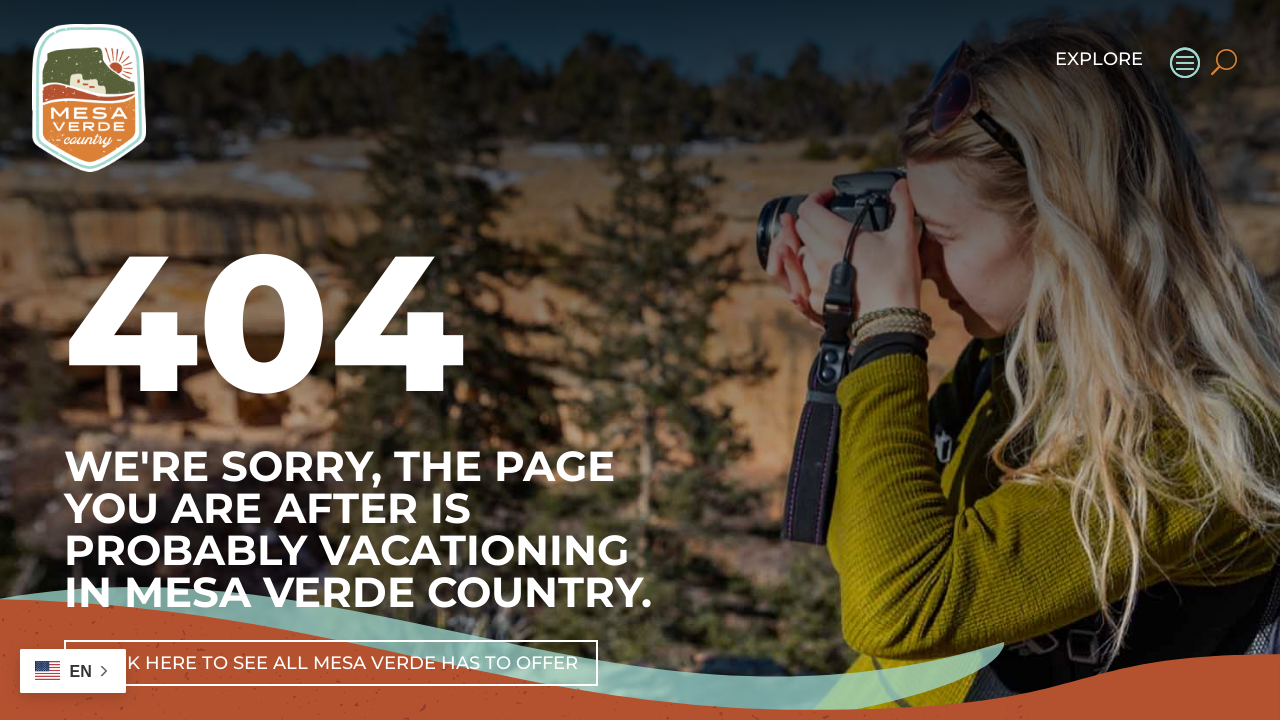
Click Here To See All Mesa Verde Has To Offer (331, 663)
